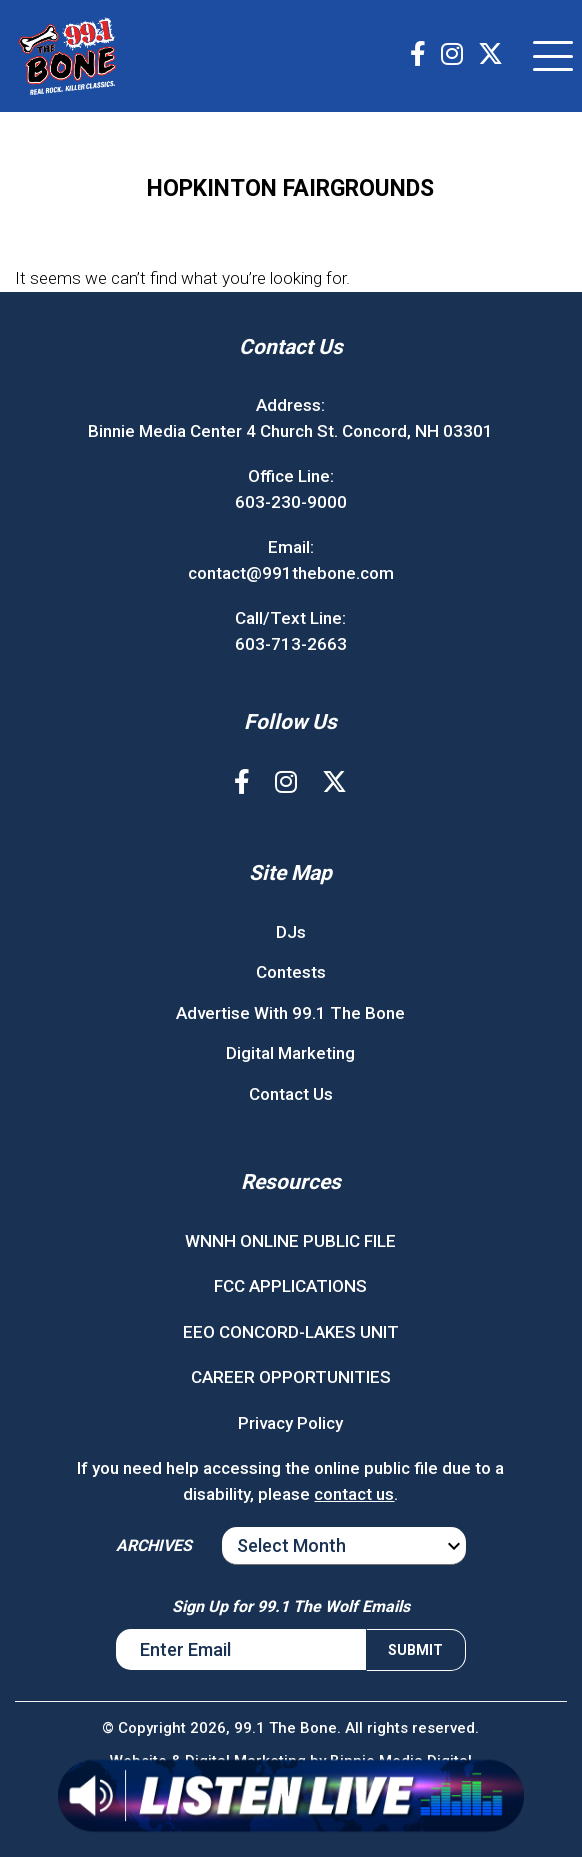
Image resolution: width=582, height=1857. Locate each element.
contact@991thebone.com (291, 573)
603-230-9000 (291, 502)
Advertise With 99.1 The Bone (290, 1013)
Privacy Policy (290, 1423)
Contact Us (291, 1094)
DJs (291, 932)
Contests (291, 972)
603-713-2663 (291, 644)
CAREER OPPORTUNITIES (291, 1377)
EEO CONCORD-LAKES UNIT (291, 1332)
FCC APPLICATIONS (290, 1286)
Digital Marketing (290, 1053)
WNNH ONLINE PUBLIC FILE (290, 1241)
